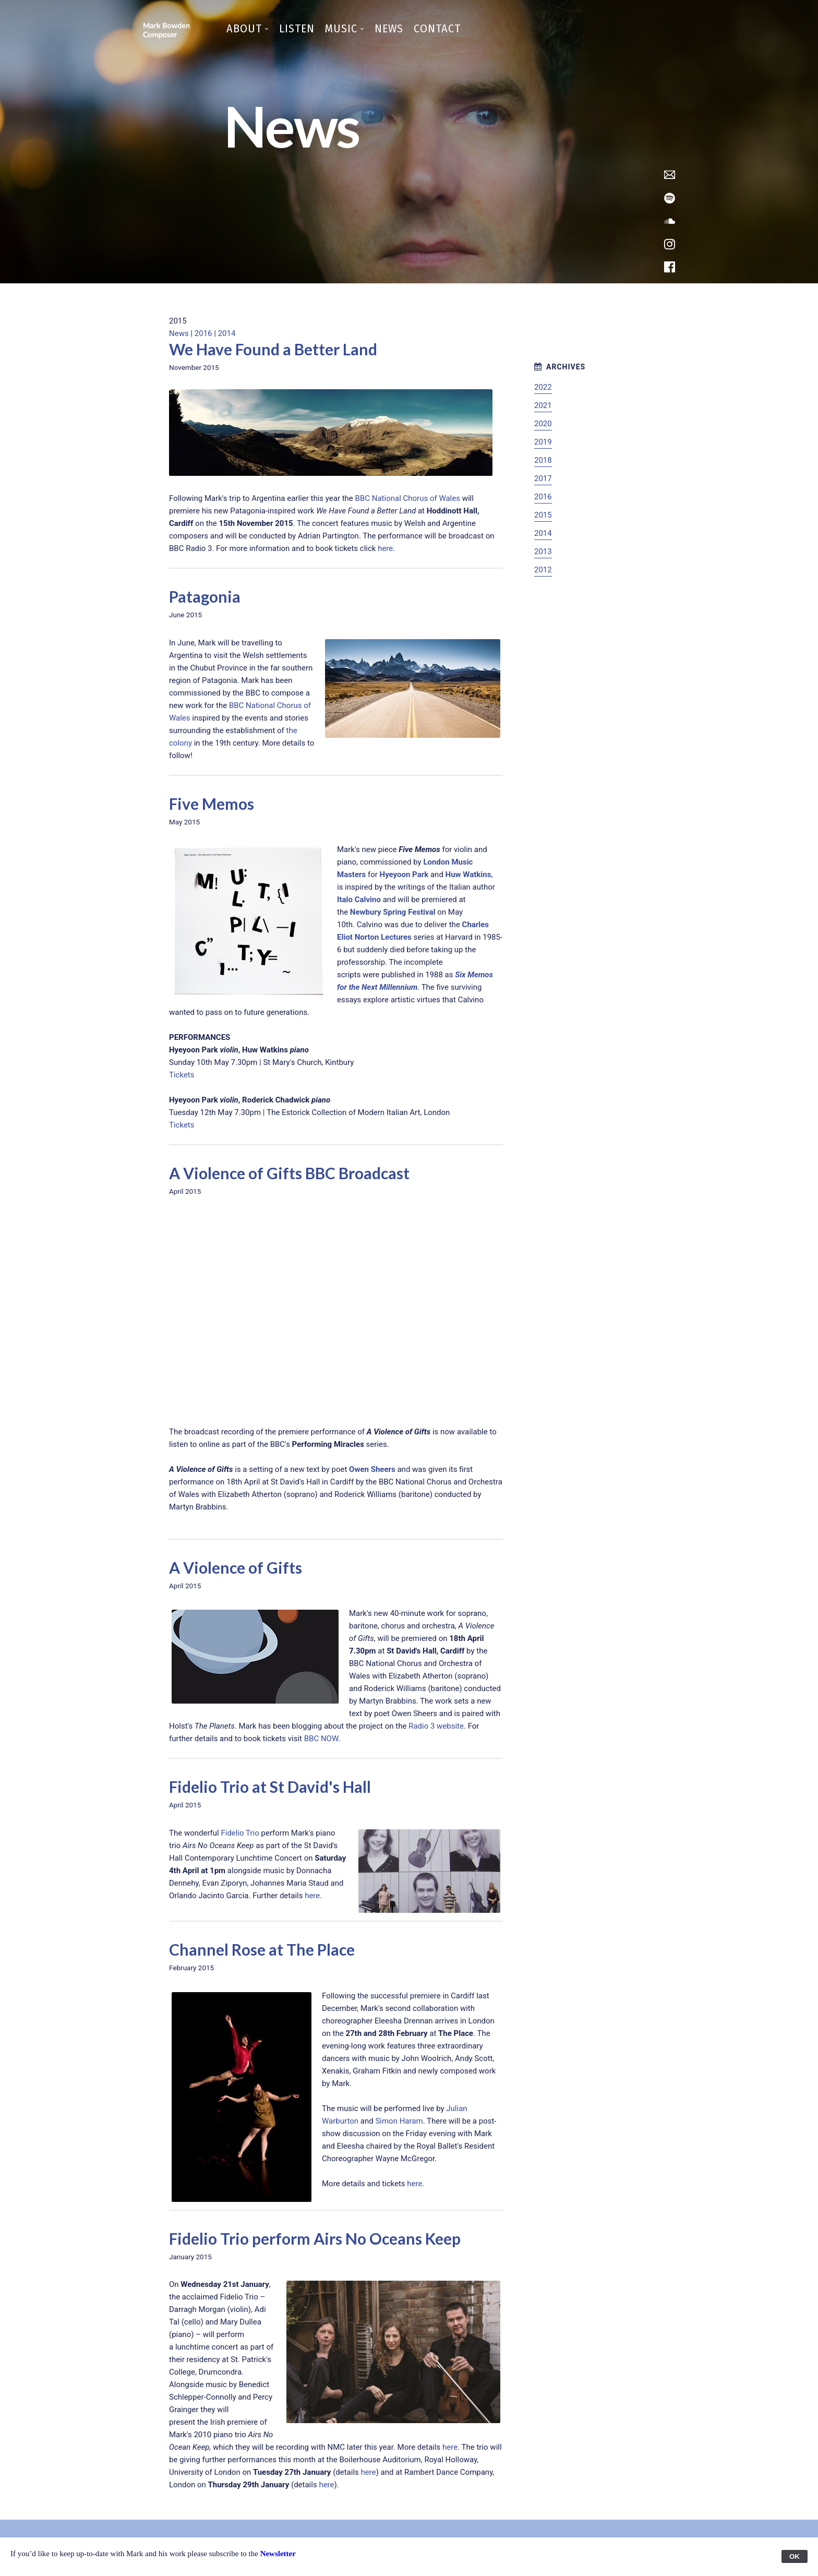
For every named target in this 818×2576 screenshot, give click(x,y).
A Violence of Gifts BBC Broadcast (289, 1173)
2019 (543, 442)
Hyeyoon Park (404, 874)
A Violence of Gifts (235, 1567)
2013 (543, 551)
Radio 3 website (436, 1726)
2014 (227, 333)
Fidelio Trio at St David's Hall (270, 1786)
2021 (543, 405)
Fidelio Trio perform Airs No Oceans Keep (315, 2238)
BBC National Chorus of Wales (407, 498)
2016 (203, 333)
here (385, 548)
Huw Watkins (468, 874)
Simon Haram (399, 2121)
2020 (543, 423)
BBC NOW (321, 1738)
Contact (437, 28)
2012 (543, 569)
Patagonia (204, 596)
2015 (543, 515)
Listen (297, 28)
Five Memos (211, 803)
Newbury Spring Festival (393, 912)
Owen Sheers (372, 1469)
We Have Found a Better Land (273, 349)
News (389, 28)
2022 (543, 387)
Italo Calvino (359, 899)
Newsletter (278, 2553)
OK (794, 2556)
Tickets (182, 1075)
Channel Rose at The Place (262, 1949)
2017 (543, 478)
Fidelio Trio (240, 1833)
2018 (543, 460)
